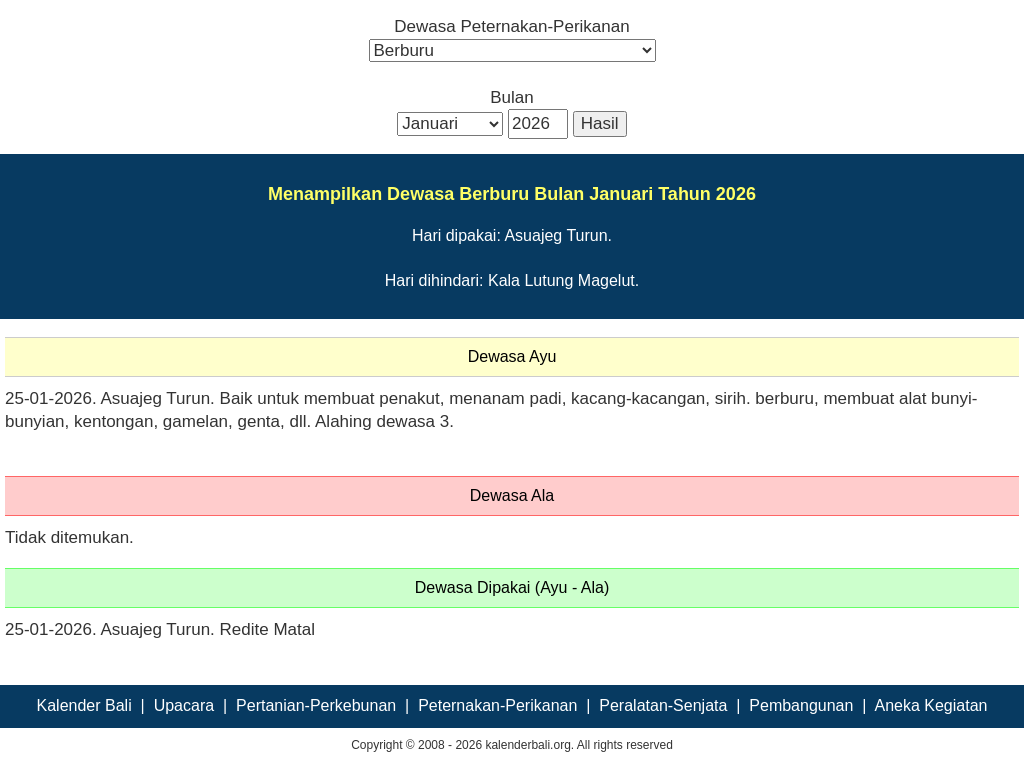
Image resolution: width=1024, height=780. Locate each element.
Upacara (184, 705)
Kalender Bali (84, 705)
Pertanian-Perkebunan (316, 705)
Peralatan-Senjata (663, 705)
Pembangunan (801, 705)
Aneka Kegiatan (930, 705)
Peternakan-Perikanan (497, 705)
